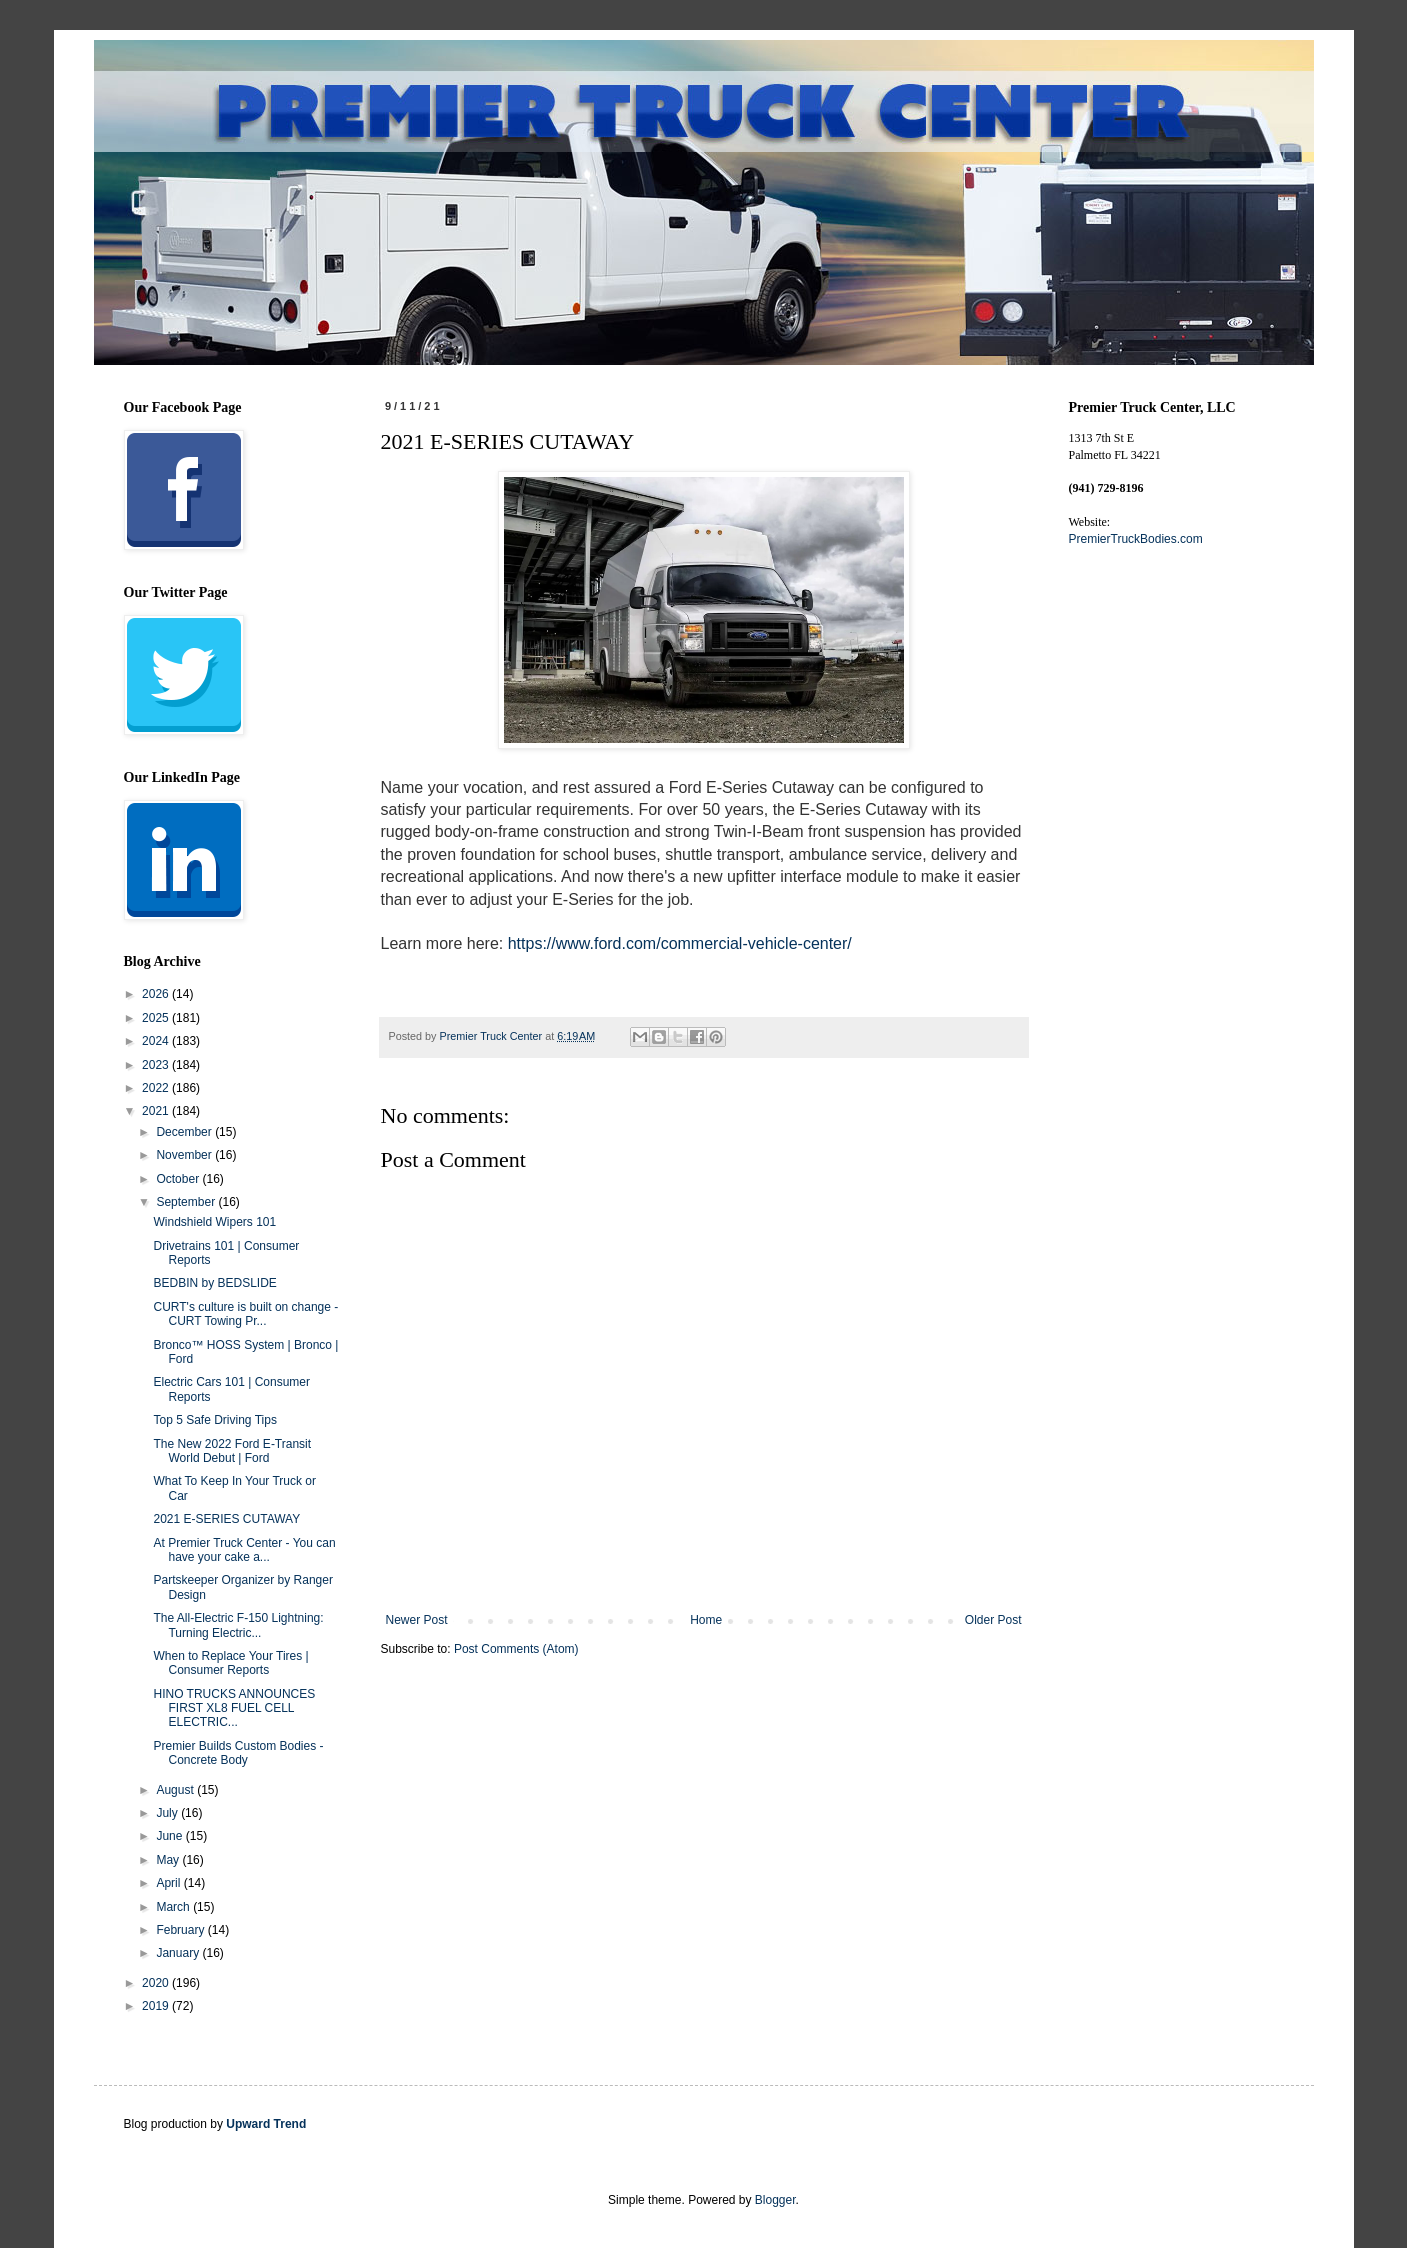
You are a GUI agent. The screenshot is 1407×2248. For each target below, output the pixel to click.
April (169, 1883)
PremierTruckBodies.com (1136, 539)
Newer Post (417, 1620)
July (168, 1813)
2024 (157, 1041)
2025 (157, 1018)
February (181, 1930)
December (185, 1132)
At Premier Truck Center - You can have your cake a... (244, 1550)
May (169, 1860)
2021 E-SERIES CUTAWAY (226, 1519)
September (187, 1202)
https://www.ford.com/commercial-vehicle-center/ (680, 943)
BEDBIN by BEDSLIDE (214, 1283)
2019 (157, 2006)
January (179, 1953)
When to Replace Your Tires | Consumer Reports (230, 1663)
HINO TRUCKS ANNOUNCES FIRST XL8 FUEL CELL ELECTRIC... (234, 1708)
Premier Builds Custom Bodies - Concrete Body (238, 1753)
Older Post (993, 1620)
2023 (157, 1065)
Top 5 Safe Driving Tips (214, 1420)
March (174, 1907)
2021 (157, 1111)
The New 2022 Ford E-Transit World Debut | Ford (232, 1451)
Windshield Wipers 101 (214, 1222)
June (170, 1836)
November (185, 1155)
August (176, 1790)
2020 (157, 1983)
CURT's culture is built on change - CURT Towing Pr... (245, 1314)
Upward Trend (266, 2124)
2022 (157, 1088)
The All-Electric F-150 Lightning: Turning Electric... (238, 1625)
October (179, 1179)
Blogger (775, 2200)
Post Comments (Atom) (516, 1649)
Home (706, 1620)
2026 (157, 994)
